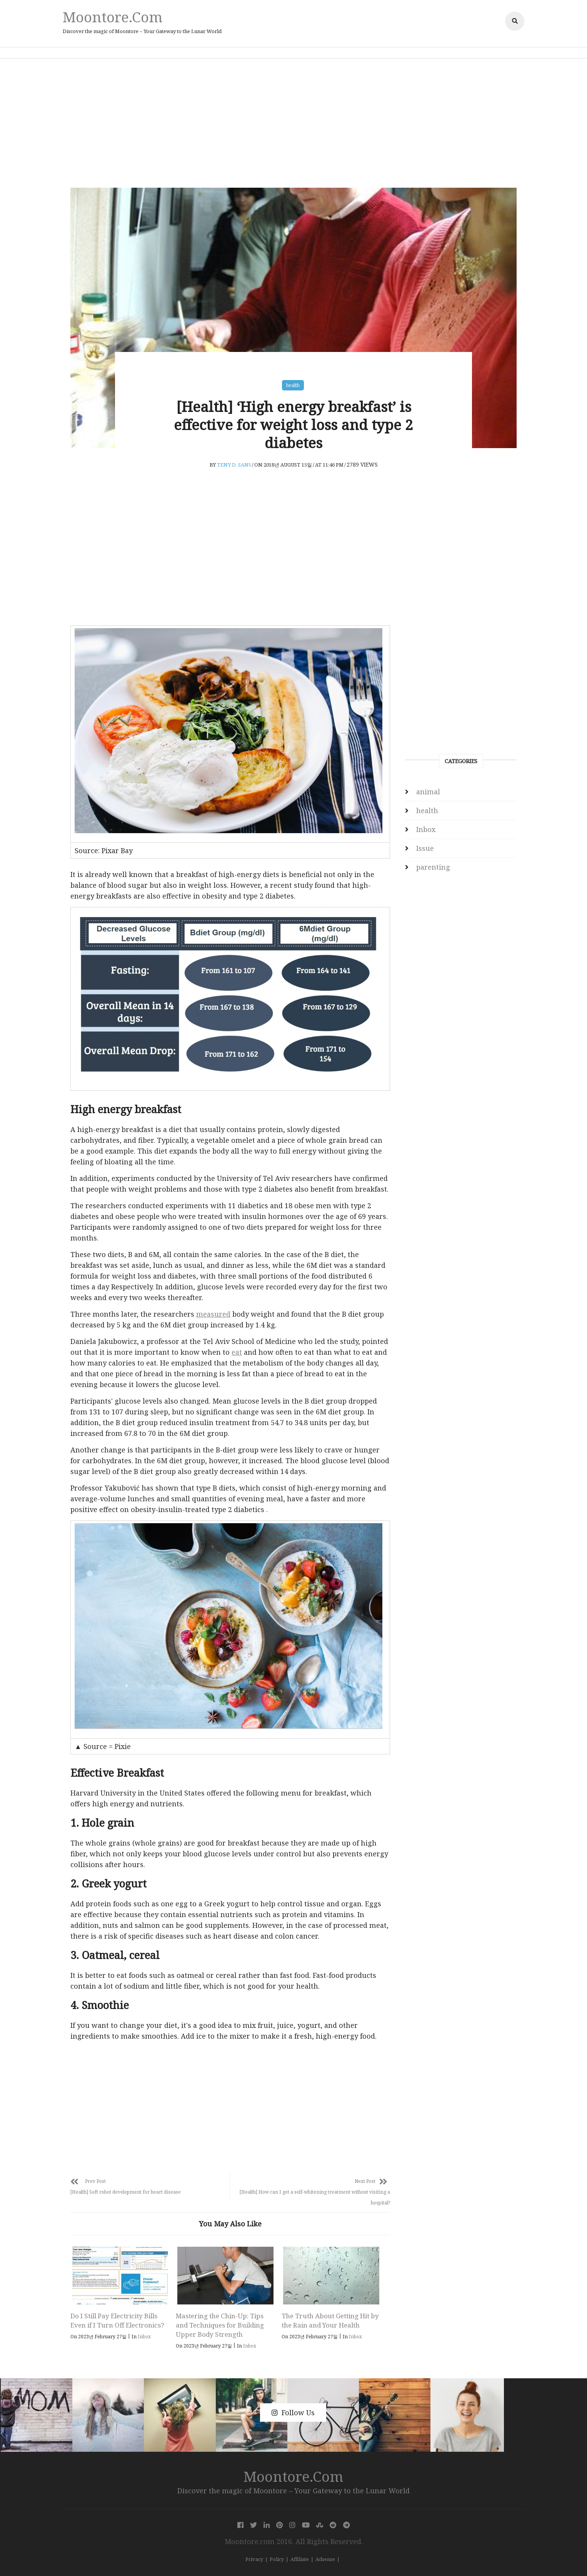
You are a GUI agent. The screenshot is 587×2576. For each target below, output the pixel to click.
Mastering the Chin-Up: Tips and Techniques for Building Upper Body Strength (220, 2325)
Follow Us (293, 2412)
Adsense (325, 2559)
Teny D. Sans (234, 464)
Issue (425, 848)
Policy (277, 2559)
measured (213, 1314)
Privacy (254, 2559)
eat (237, 1352)
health (293, 385)
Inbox (144, 2336)
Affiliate (299, 2559)
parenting (433, 867)
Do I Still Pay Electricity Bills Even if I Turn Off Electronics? (117, 2320)
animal (428, 791)
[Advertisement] (293, 123)
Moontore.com (113, 17)
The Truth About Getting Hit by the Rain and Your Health (330, 2320)
